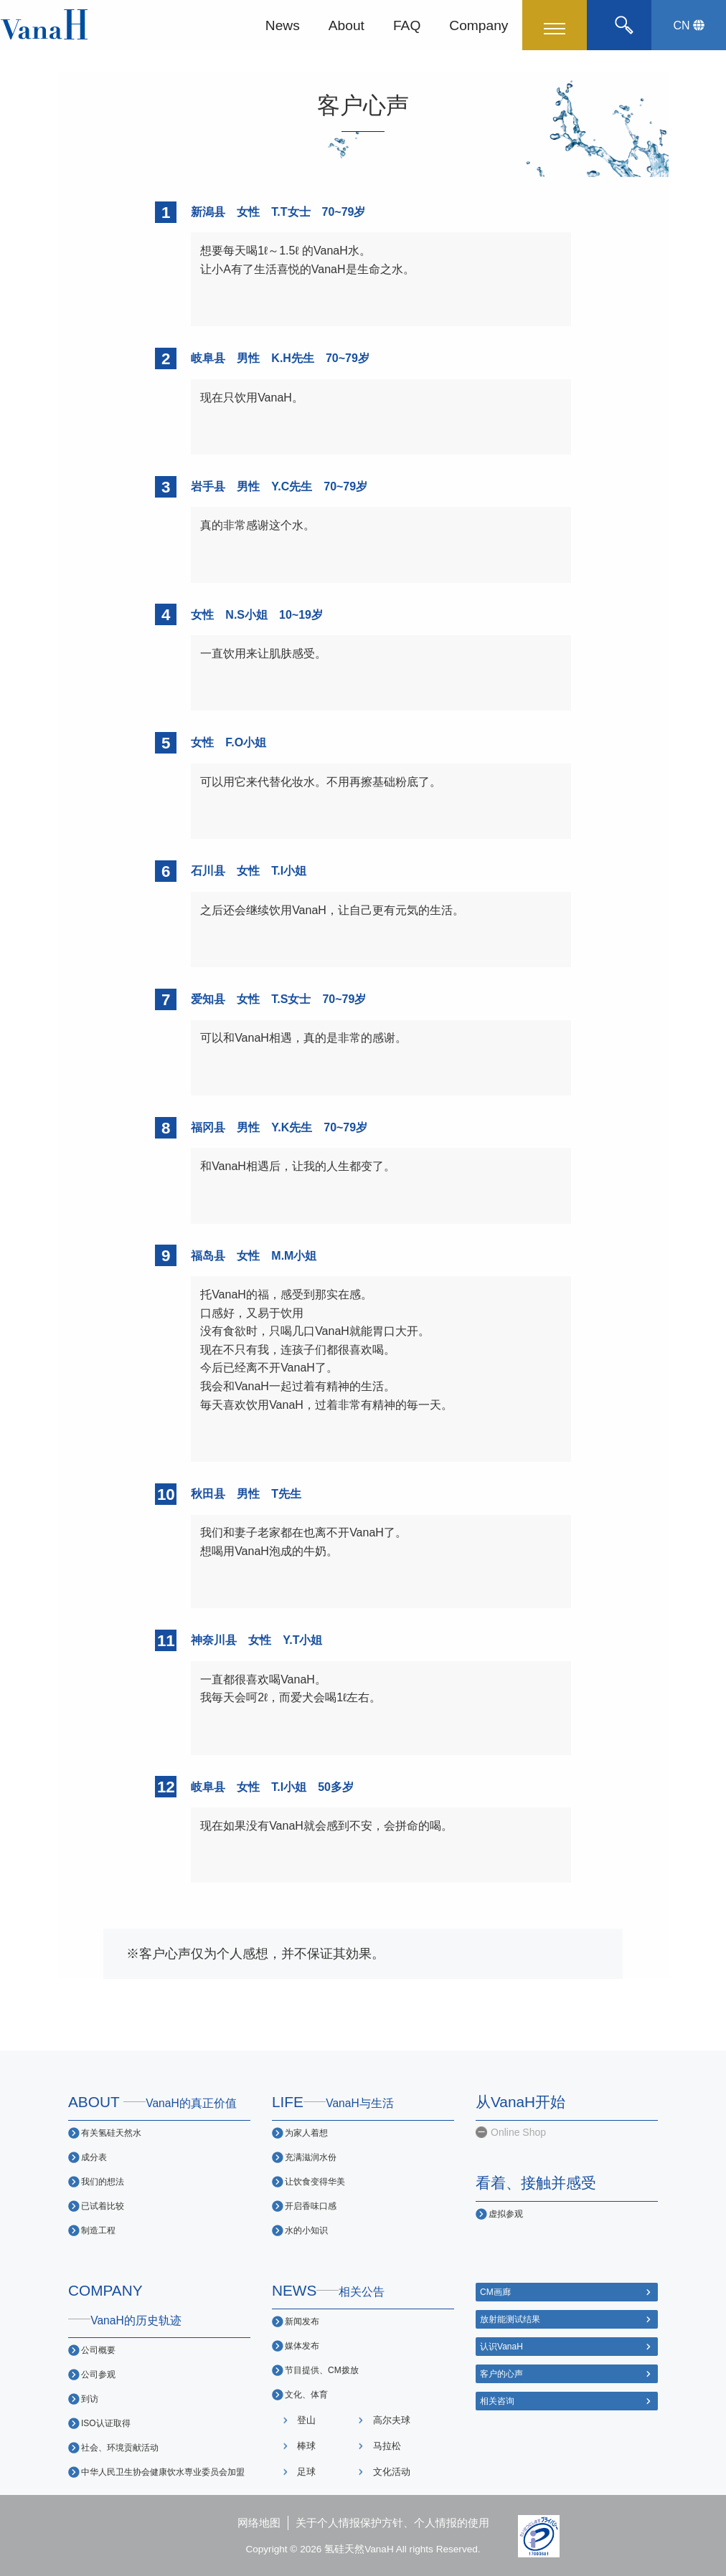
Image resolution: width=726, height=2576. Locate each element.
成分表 (94, 2157)
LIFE (333, 2101)
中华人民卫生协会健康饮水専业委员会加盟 (163, 2471)
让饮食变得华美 (315, 2181)
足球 (306, 2471)
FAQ (406, 25)
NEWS (328, 2290)
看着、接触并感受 (536, 2182)
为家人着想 (306, 2132)
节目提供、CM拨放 (322, 2370)
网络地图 (258, 2522)
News (282, 25)
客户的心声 (501, 2373)
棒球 (306, 2446)
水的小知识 (306, 2230)
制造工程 (98, 2230)
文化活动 (391, 2471)
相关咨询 (497, 2400)
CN (688, 25)
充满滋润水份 (310, 2157)
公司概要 (98, 2349)
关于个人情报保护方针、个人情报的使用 (392, 2522)
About (346, 25)
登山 (306, 2420)
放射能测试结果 (510, 2319)
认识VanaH (501, 2346)
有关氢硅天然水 (111, 2132)
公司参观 (98, 2374)
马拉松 (387, 2446)
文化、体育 (306, 2394)
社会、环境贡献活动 (120, 2447)
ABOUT (152, 2101)
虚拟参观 (506, 2213)
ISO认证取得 (106, 2423)
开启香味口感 (310, 2205)
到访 (89, 2398)
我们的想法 (102, 2181)
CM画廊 (495, 2291)
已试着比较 (102, 2205)
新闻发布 (302, 2321)
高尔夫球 (391, 2420)
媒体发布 (302, 2345)
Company (478, 25)
